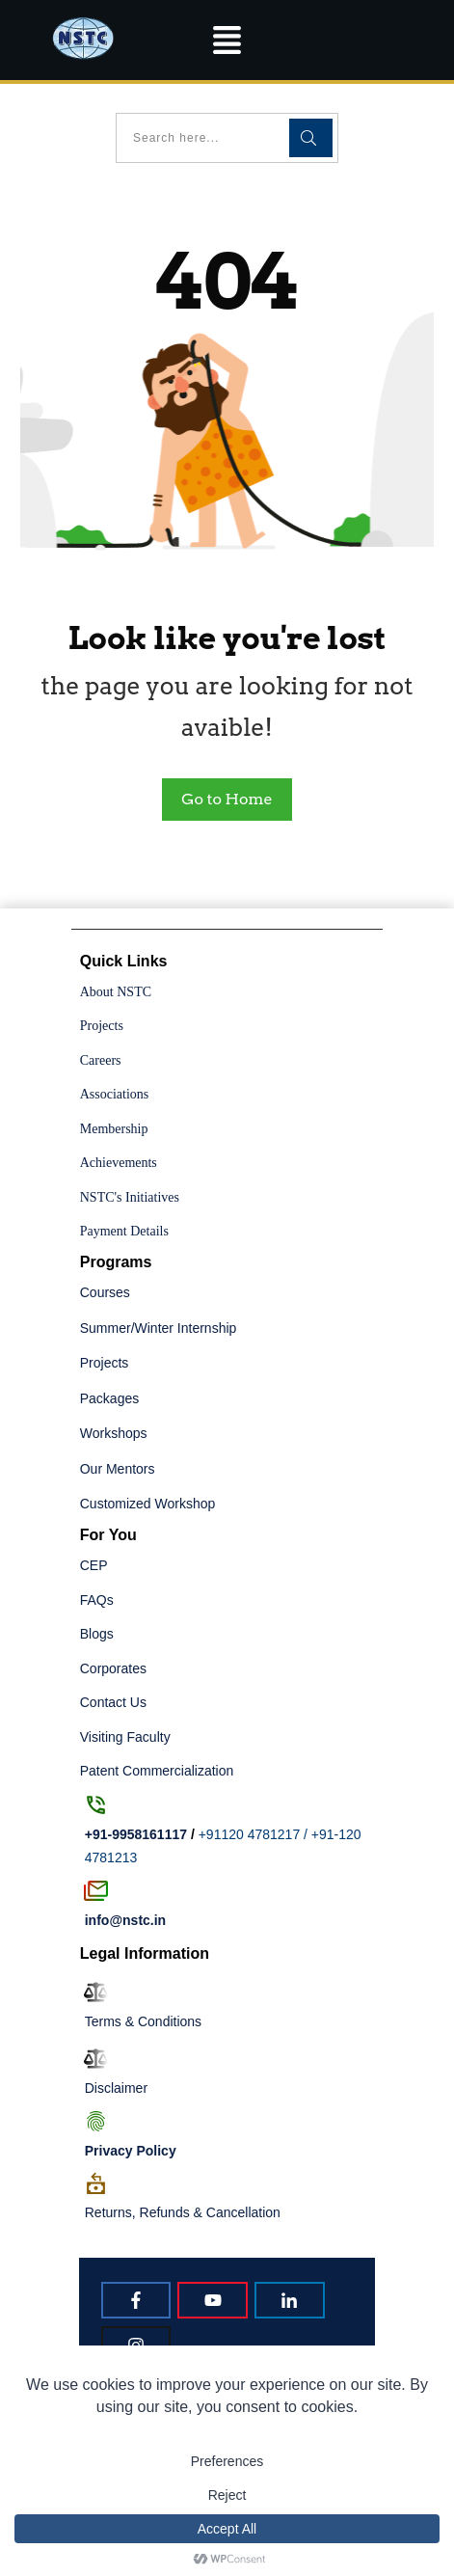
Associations (114, 1094)
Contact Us (113, 1702)
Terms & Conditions (143, 2021)
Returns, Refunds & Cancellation (182, 2212)
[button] (227, 40)
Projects (101, 1025)
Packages (109, 1398)
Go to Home (226, 799)
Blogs (97, 1633)
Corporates (113, 1668)
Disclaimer (116, 2088)
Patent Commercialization (157, 1770)
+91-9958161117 (136, 1834)
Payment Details (124, 1231)
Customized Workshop (148, 1503)
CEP (94, 1565)
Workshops (113, 1433)
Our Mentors (117, 1469)
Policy (130, 2150)
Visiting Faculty (125, 1737)
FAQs (97, 1600)
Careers (100, 1060)
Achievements (118, 1162)
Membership (114, 1129)
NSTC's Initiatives (129, 1197)
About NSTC (115, 992)
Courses (105, 1292)
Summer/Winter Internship (158, 1328)
